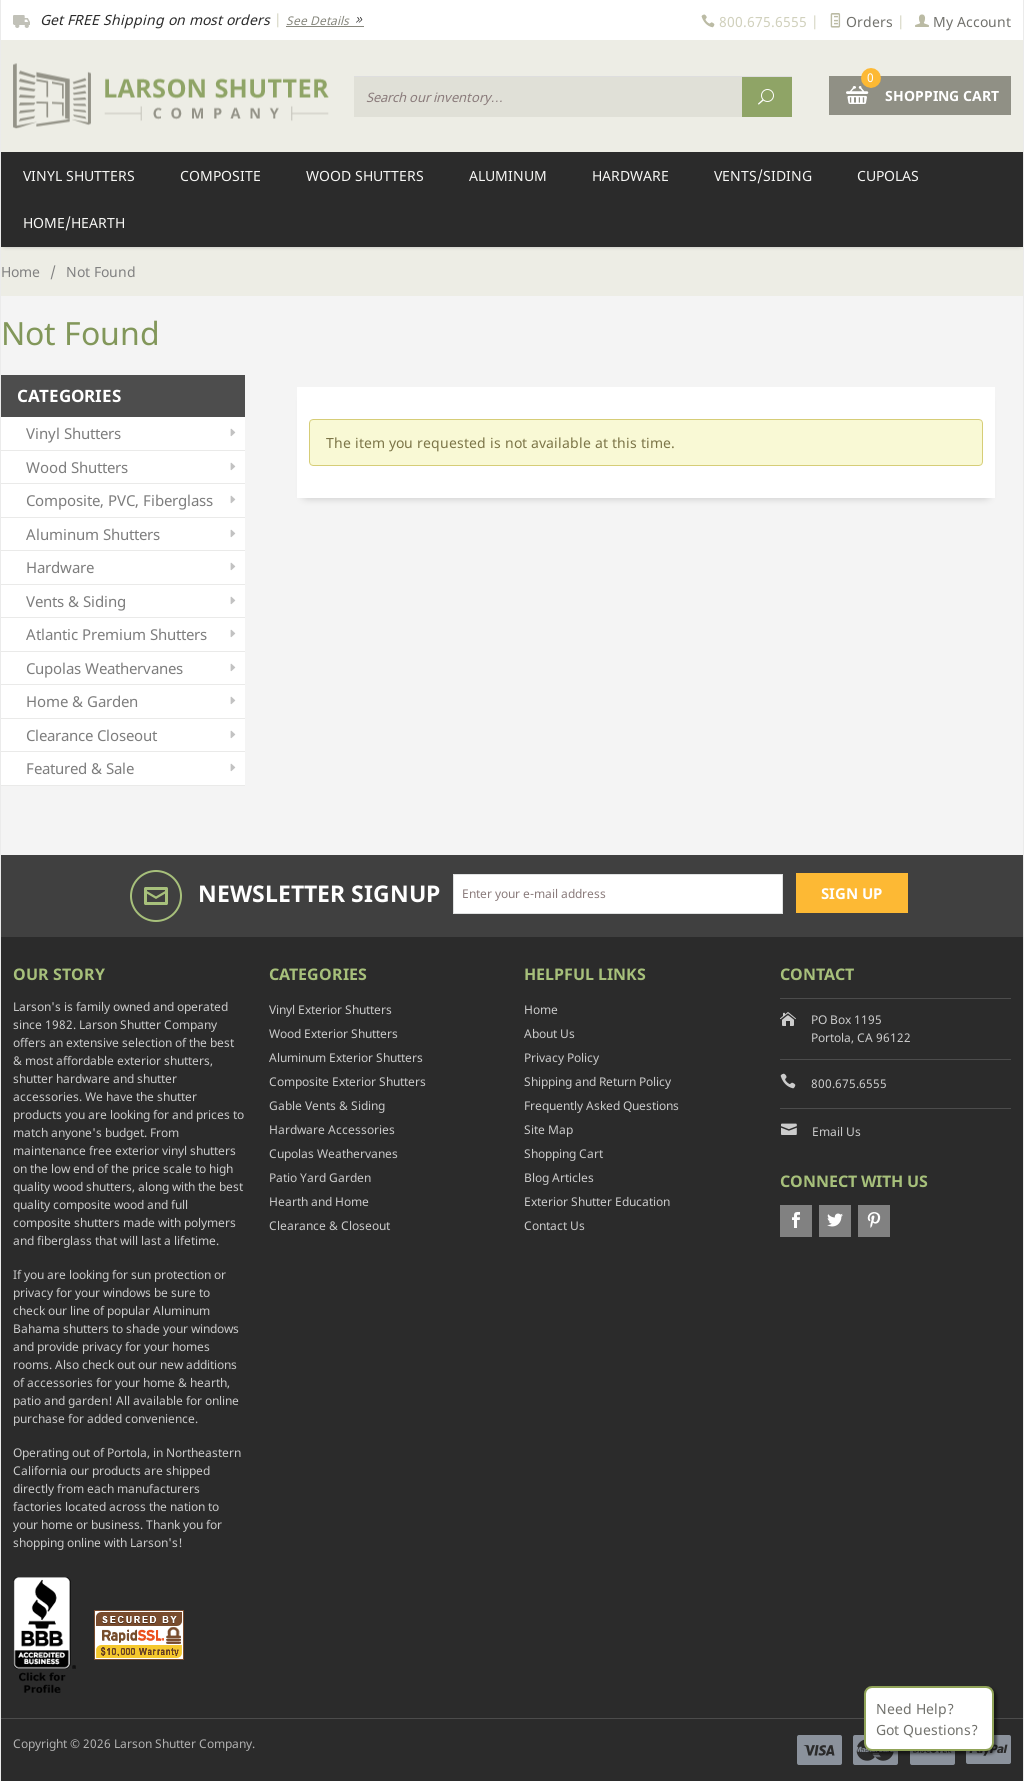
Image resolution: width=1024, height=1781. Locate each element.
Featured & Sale (133, 768)
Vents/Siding (763, 175)
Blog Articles (559, 1177)
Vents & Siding (133, 601)
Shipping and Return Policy (597, 1081)
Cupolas (888, 175)
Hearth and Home (319, 1201)
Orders (861, 21)
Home (20, 271)
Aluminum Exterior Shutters (346, 1057)
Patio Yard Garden (320, 1177)
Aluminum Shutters (133, 534)
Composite (220, 175)
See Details (325, 20)
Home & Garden (133, 701)
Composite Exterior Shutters (347, 1081)
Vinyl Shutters (79, 175)
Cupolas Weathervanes (133, 668)
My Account (963, 21)
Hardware (630, 175)
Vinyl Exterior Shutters (330, 1009)
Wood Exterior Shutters (333, 1033)
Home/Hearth (74, 222)
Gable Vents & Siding (327, 1105)
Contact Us (554, 1225)
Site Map (548, 1129)
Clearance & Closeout (329, 1225)
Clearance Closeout (133, 735)
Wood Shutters (365, 175)
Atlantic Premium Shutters (133, 634)
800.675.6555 (849, 1083)
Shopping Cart (563, 1153)
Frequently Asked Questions (601, 1105)
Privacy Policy (561, 1057)
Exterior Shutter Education (597, 1201)
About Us (549, 1033)
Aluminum (508, 175)
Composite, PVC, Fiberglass (133, 500)
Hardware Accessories (332, 1129)
